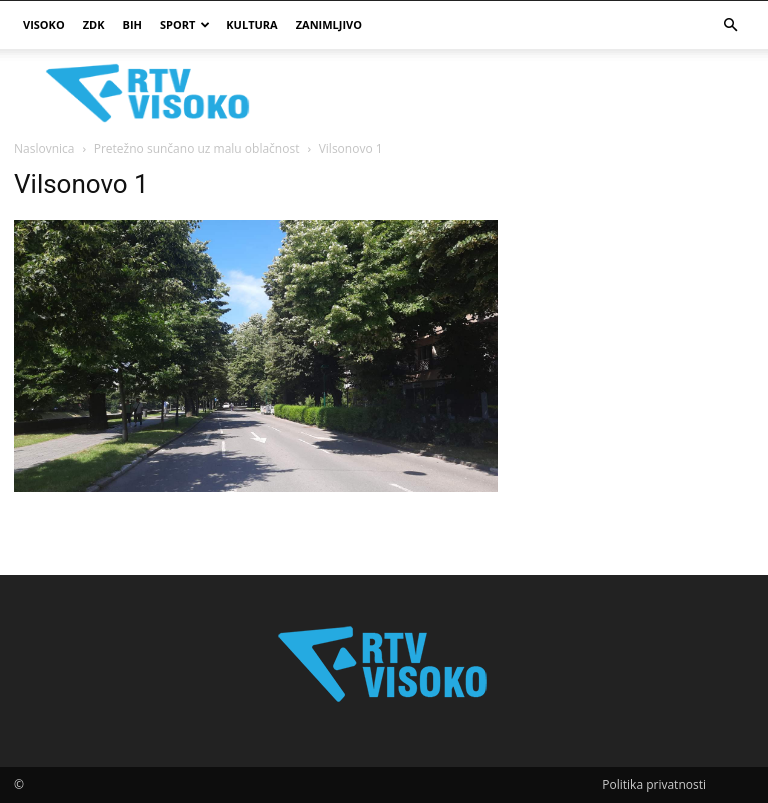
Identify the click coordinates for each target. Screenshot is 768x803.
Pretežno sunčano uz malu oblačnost (197, 148)
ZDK (94, 24)
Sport (185, 24)
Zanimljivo (329, 24)
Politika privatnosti (654, 784)
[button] (730, 25)
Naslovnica (44, 148)
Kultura (251, 24)
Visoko (44, 24)
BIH (132, 24)
